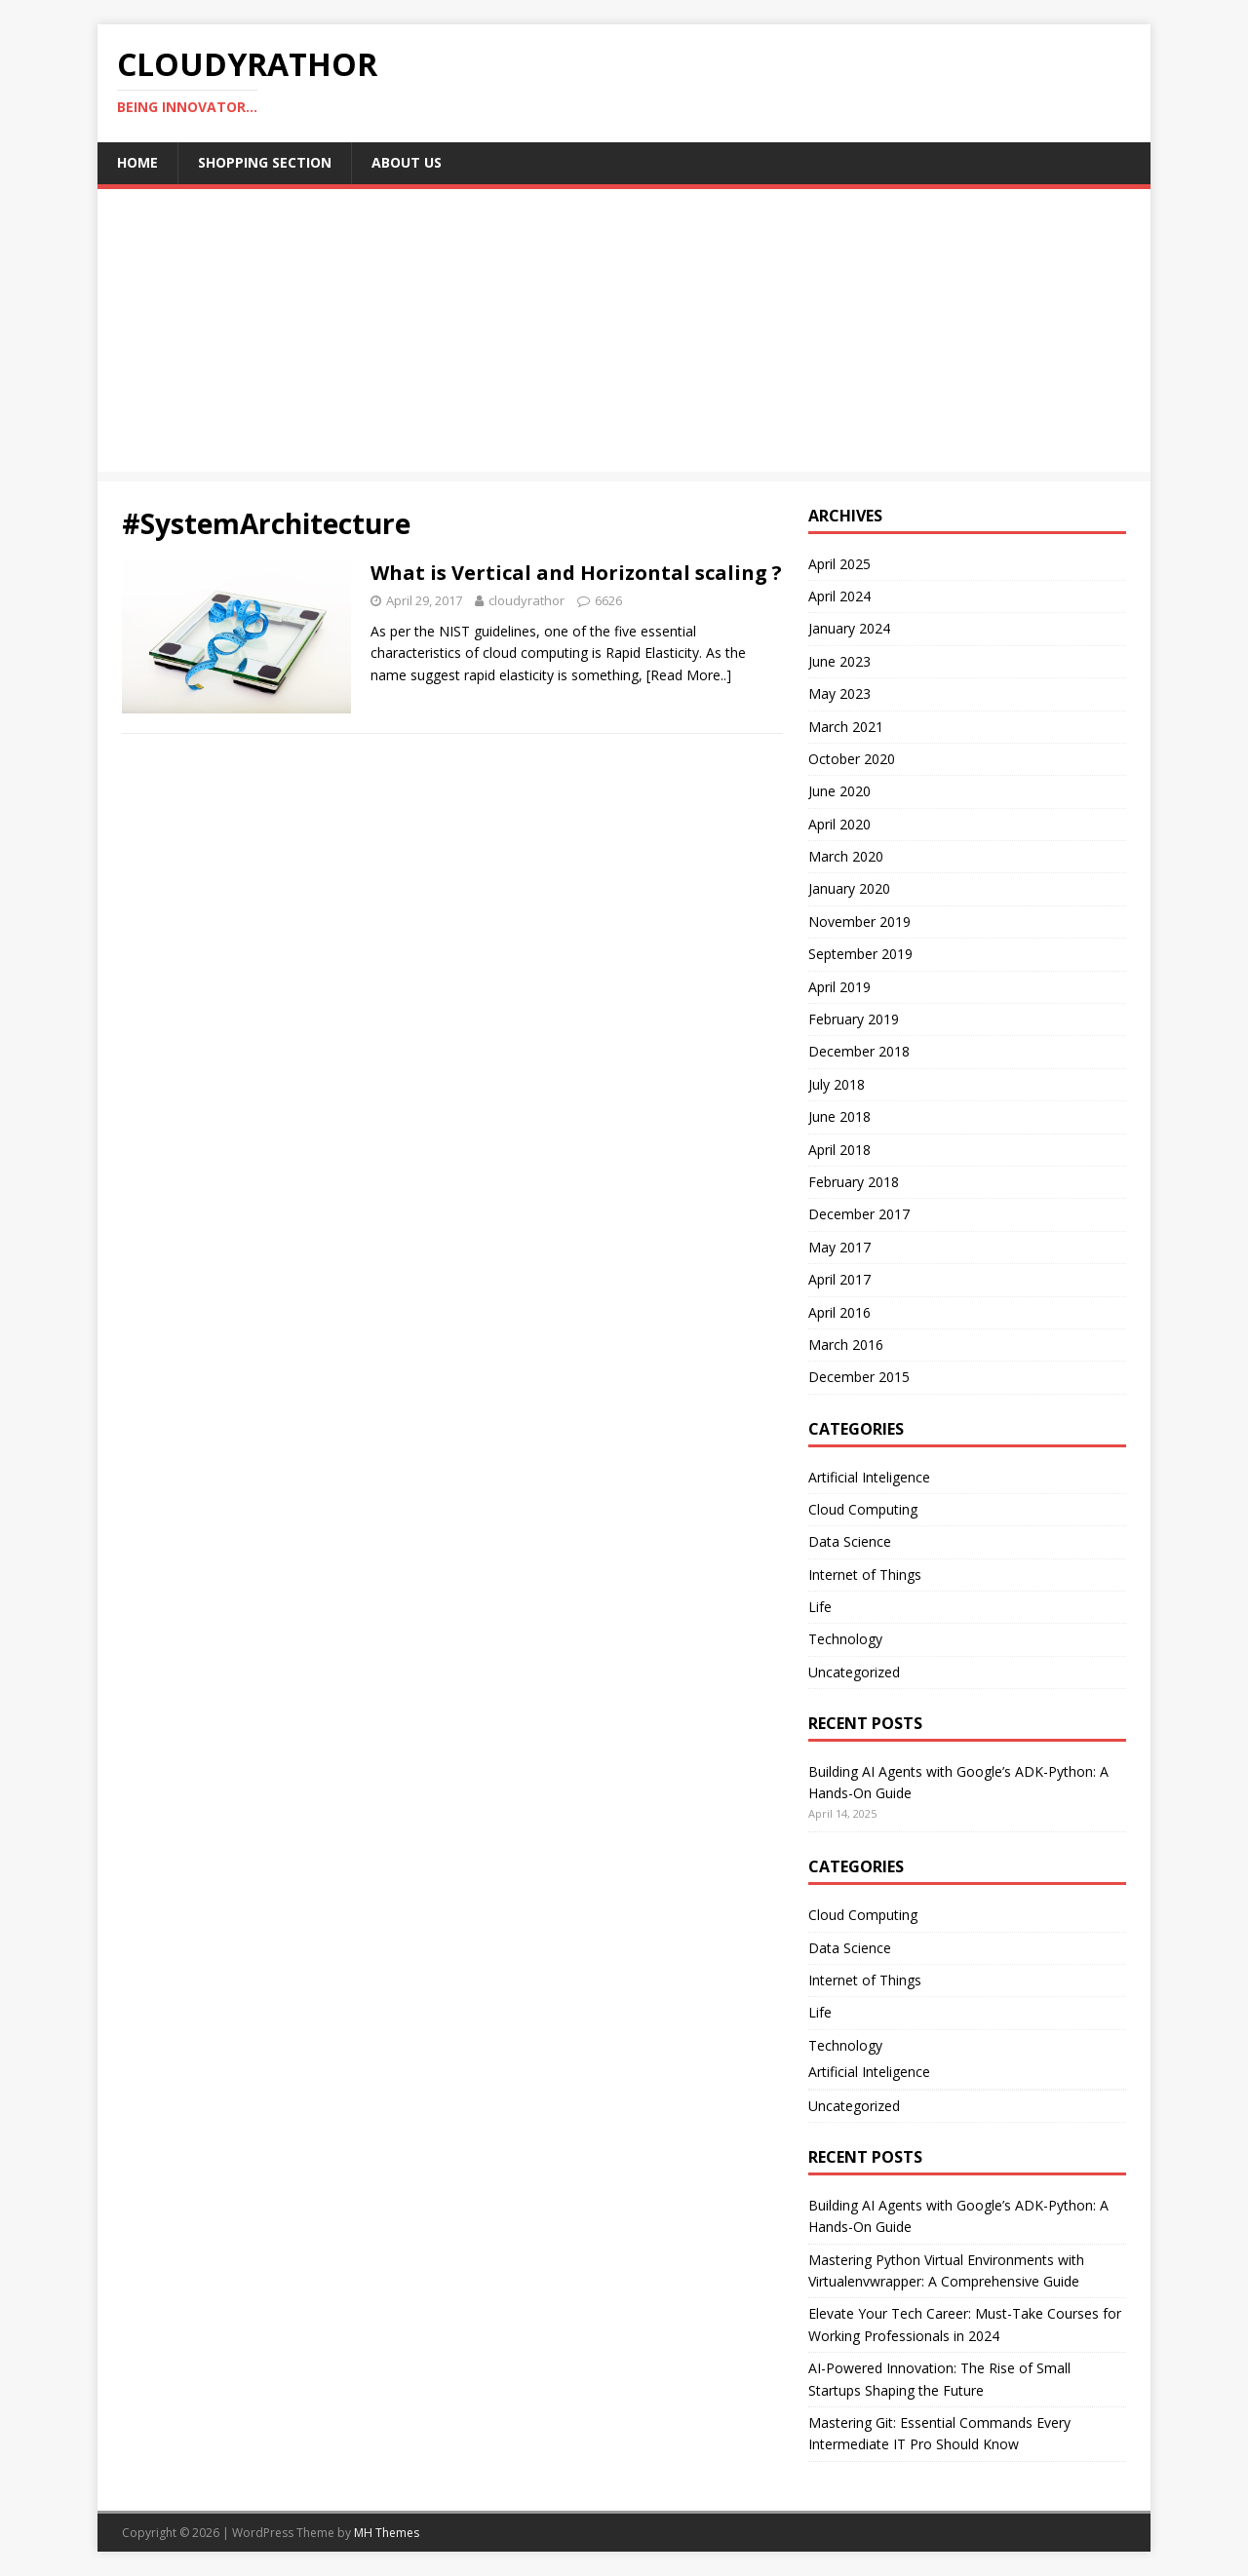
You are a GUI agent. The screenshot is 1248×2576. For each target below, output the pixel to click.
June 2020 (839, 791)
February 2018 (853, 1182)
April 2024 (839, 596)
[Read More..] (688, 675)
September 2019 (860, 953)
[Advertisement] (624, 335)
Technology (845, 1639)
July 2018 (836, 1084)
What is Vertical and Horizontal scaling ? (576, 572)
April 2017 (839, 1279)
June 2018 (839, 1116)
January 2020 (849, 888)
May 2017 (839, 1247)
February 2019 (853, 1019)
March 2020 (845, 856)
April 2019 (839, 987)
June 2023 (839, 661)
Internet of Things (864, 1574)
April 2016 (839, 1312)
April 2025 (839, 564)
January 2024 (849, 628)
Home (137, 162)
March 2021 (845, 726)
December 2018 (859, 1051)
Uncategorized (854, 1672)
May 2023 (839, 693)
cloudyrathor (526, 600)
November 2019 (859, 921)
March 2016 (845, 1344)
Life (820, 1606)
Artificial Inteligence (869, 1477)
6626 (608, 600)
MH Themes (386, 2532)
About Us (406, 162)
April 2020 (839, 824)
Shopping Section (265, 162)
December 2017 (859, 1214)
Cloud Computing (862, 1509)
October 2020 (851, 759)
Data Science (849, 1541)
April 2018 (839, 1149)
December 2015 (859, 1376)
